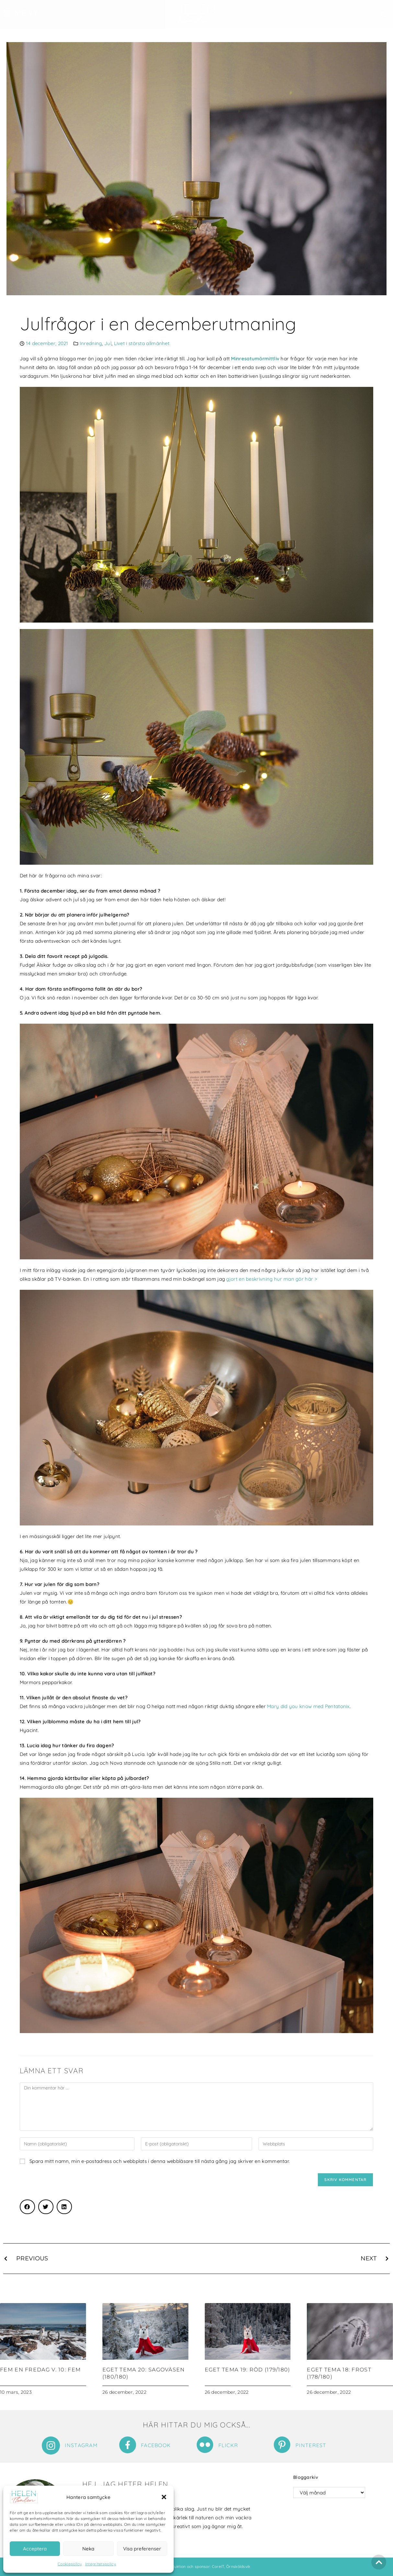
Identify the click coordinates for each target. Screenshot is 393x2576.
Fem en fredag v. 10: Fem (40, 2370)
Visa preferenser (142, 2549)
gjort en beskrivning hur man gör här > (271, 1279)
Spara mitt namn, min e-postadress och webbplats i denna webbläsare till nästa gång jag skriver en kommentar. (159, 2161)
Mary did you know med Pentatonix (308, 1706)
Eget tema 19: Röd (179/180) (247, 2370)
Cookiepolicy (70, 2563)
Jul (107, 343)
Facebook (156, 2445)
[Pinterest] (282, 2444)
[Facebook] (127, 2444)
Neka (88, 2549)
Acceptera (35, 2549)
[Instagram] (51, 2445)
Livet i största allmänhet (142, 343)
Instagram (81, 2445)
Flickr (228, 2445)
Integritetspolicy (100, 2563)
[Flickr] (205, 2444)
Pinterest (311, 2445)
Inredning (91, 343)
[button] (164, 2497)
